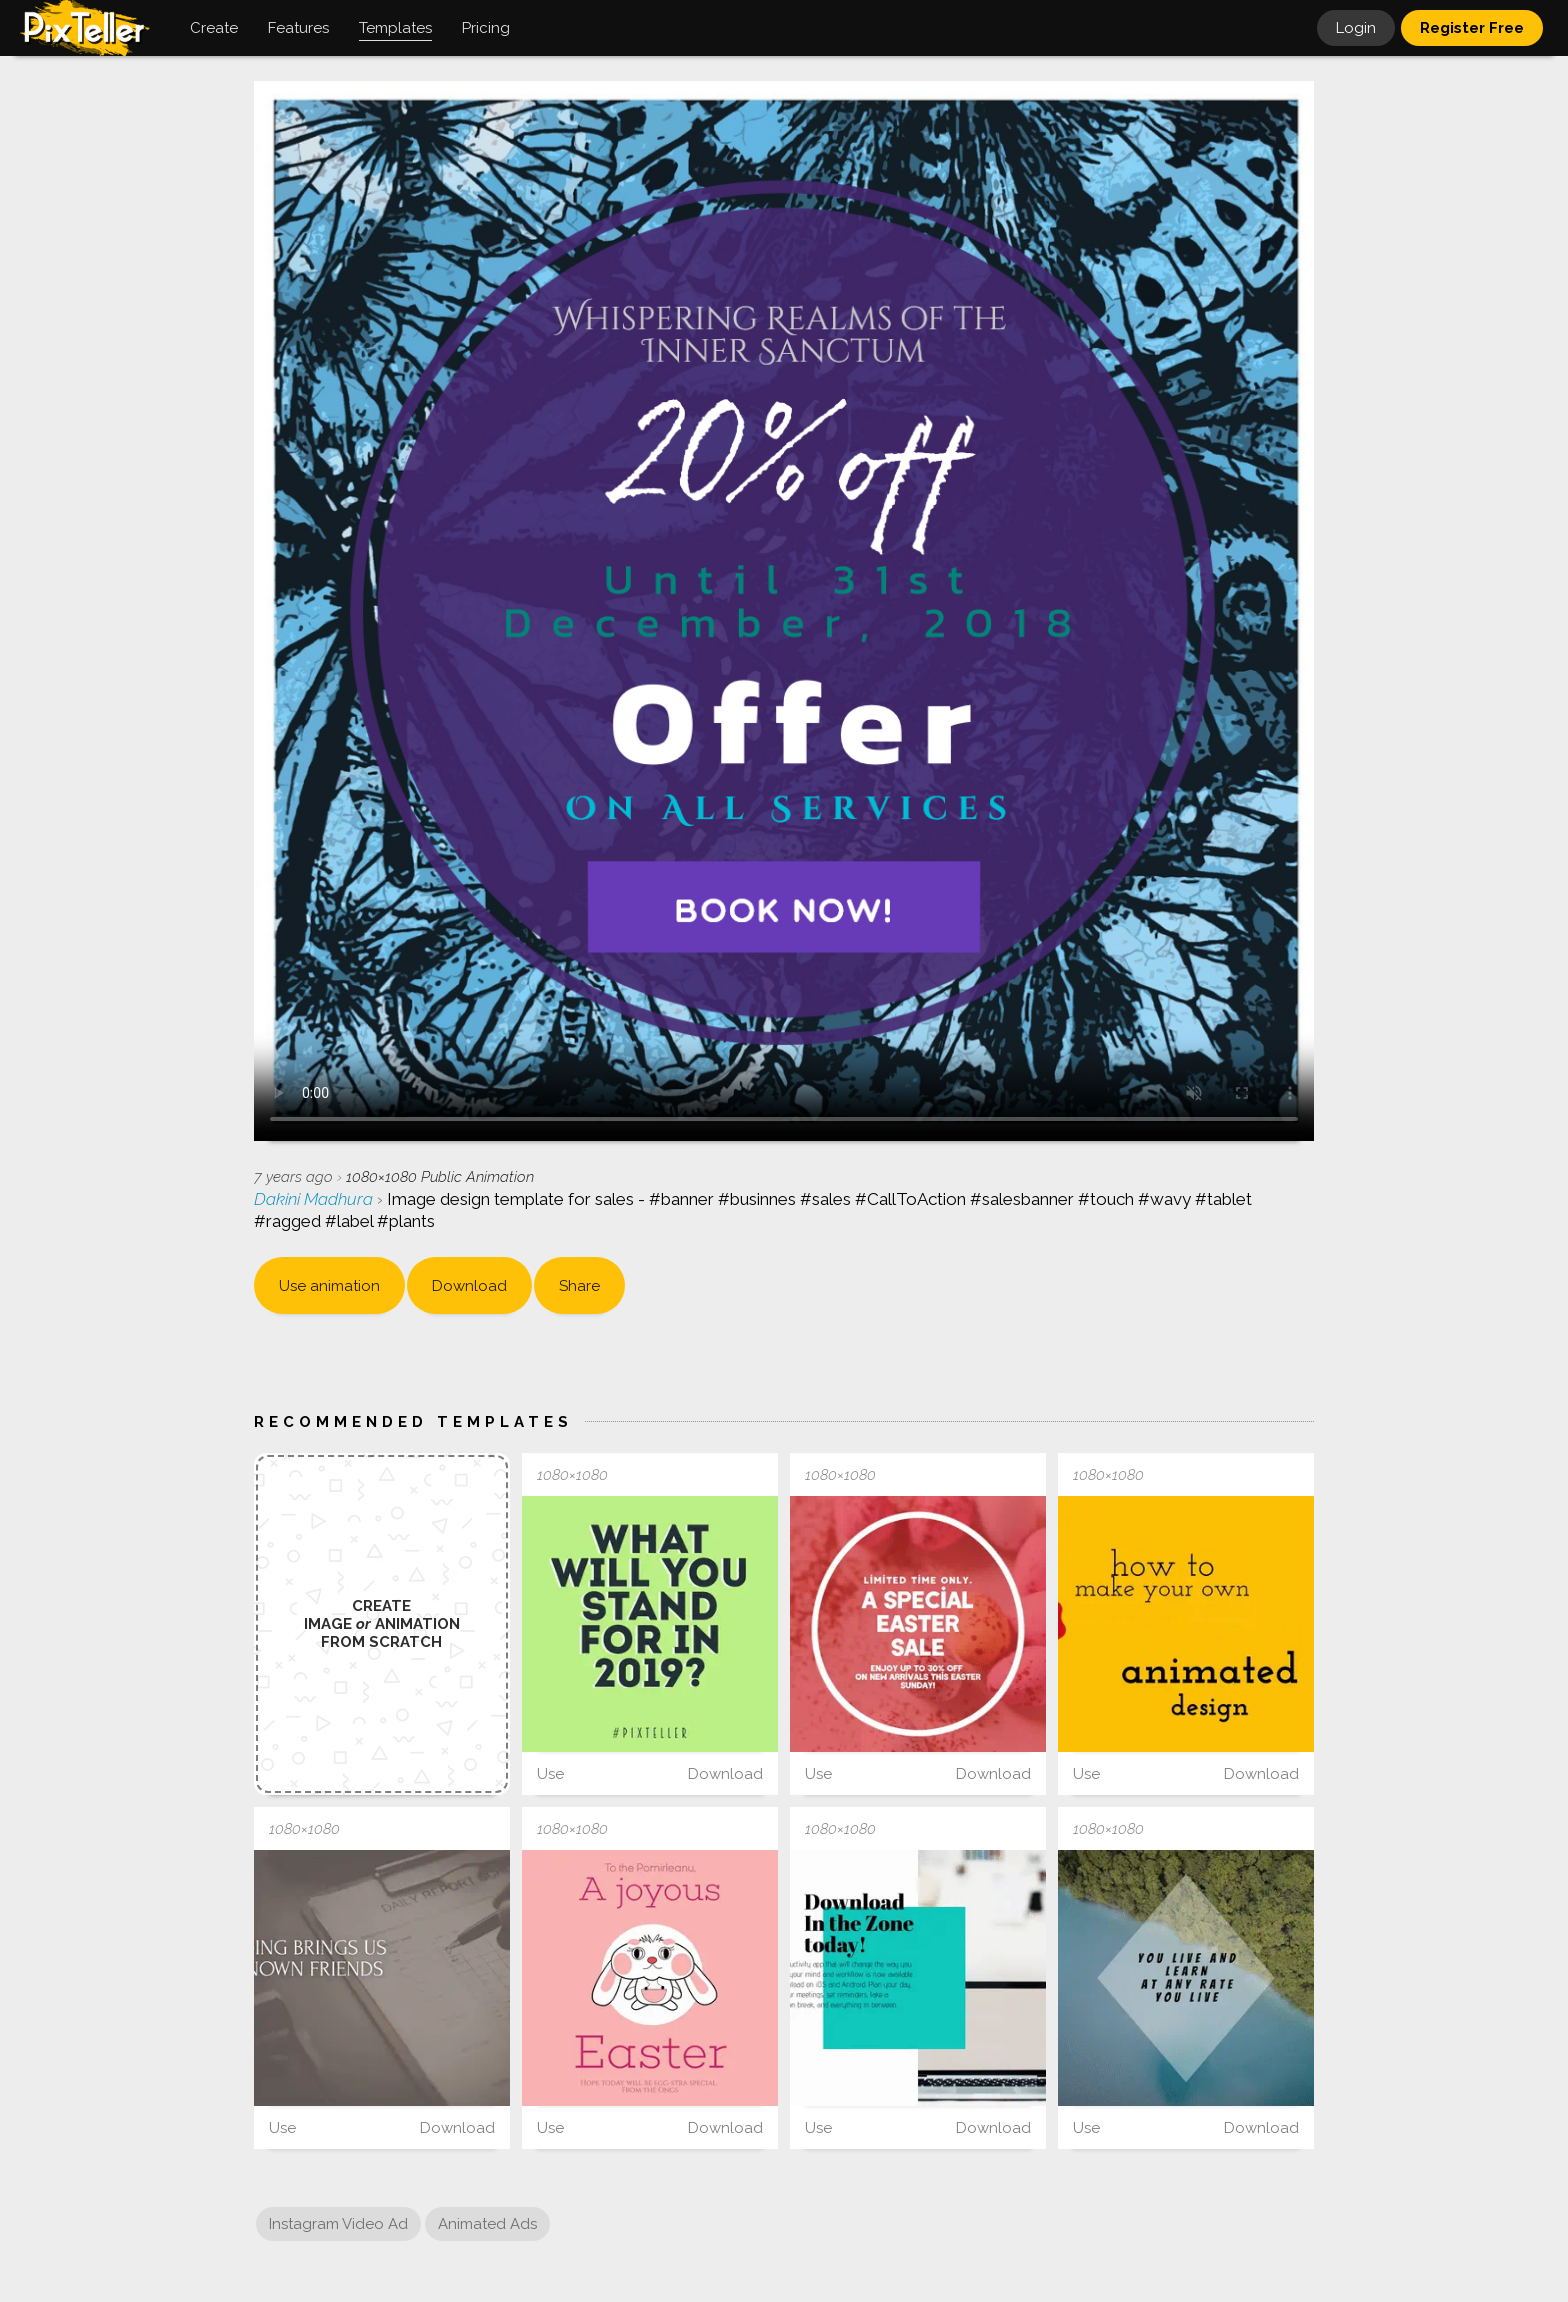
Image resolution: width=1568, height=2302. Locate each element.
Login (1356, 28)
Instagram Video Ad (338, 2224)
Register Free (1472, 28)
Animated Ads (487, 2224)
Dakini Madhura (315, 1199)
